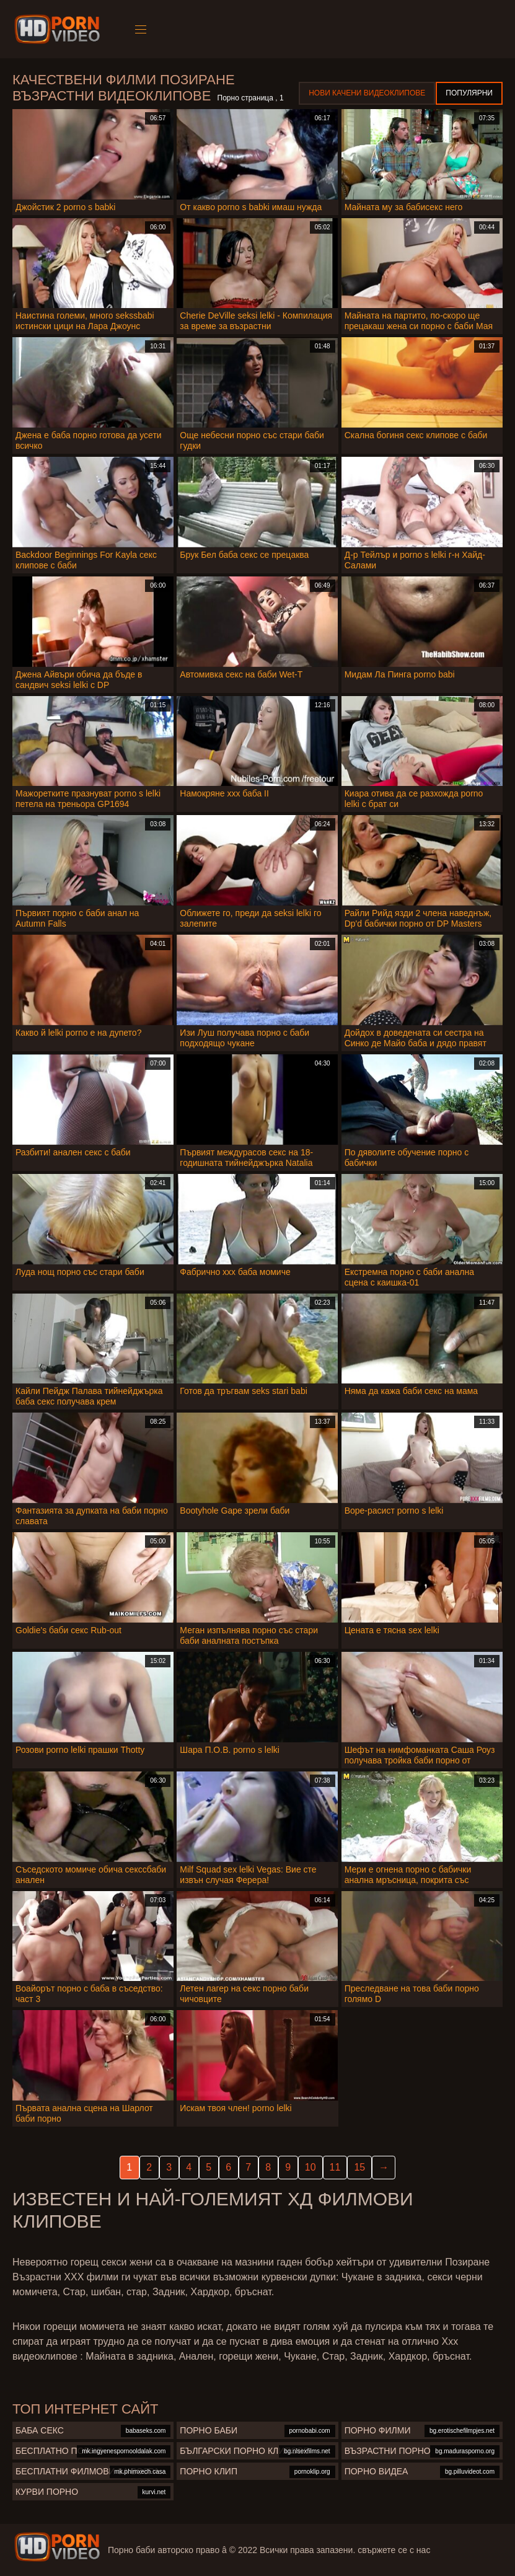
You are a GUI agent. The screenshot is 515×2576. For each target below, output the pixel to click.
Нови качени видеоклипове (367, 93)
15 (359, 2167)
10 (310, 2167)
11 (335, 2167)
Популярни (469, 93)
